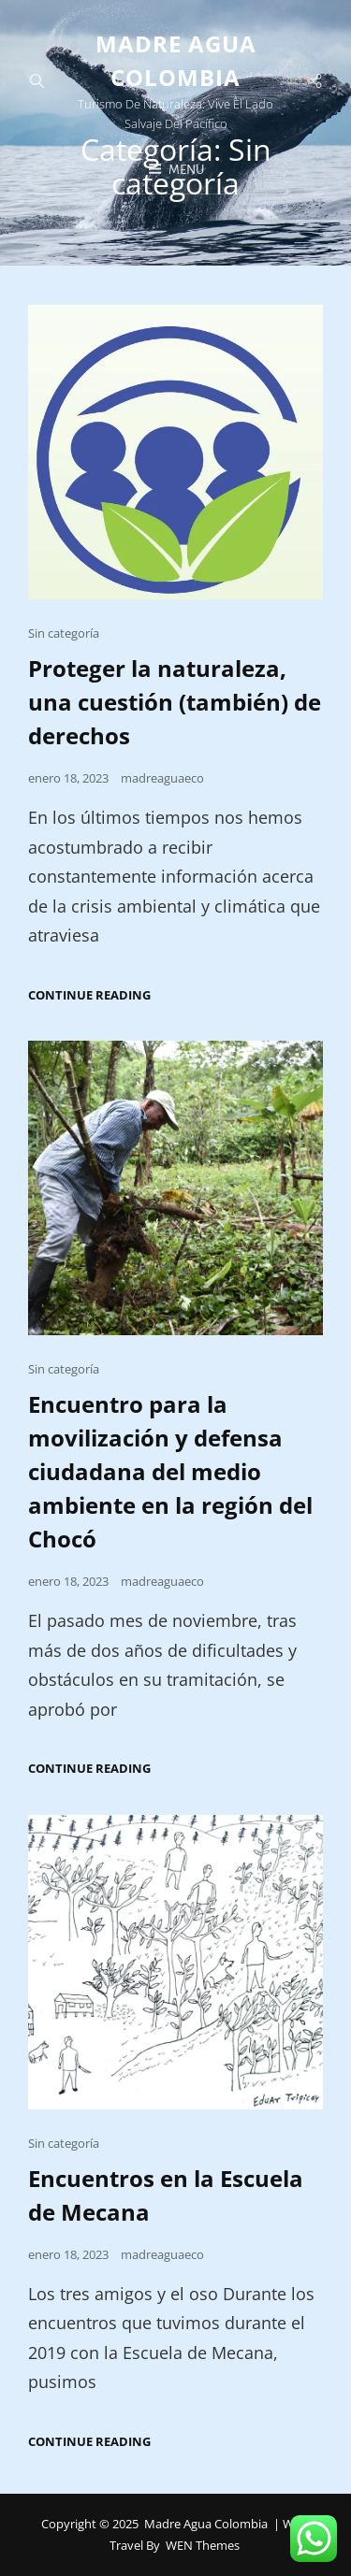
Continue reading (89, 995)
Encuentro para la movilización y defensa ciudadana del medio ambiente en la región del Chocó (170, 1471)
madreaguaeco (162, 778)
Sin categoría (63, 633)
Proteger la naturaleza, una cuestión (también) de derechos (174, 702)
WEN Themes (203, 2545)
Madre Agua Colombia (206, 2523)
